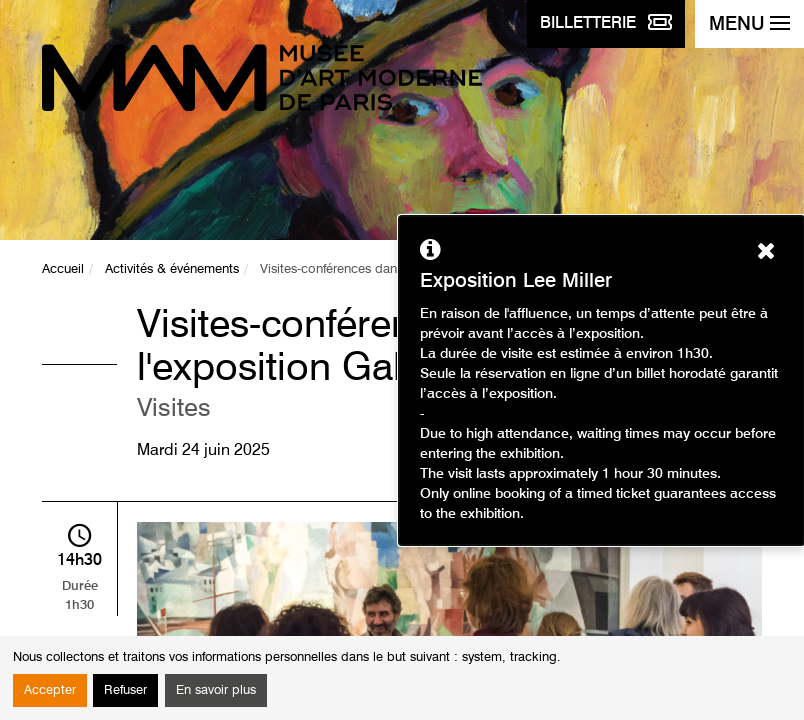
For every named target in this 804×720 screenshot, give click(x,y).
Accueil (63, 269)
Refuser (125, 690)
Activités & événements (172, 269)
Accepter (50, 690)
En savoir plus (216, 690)
